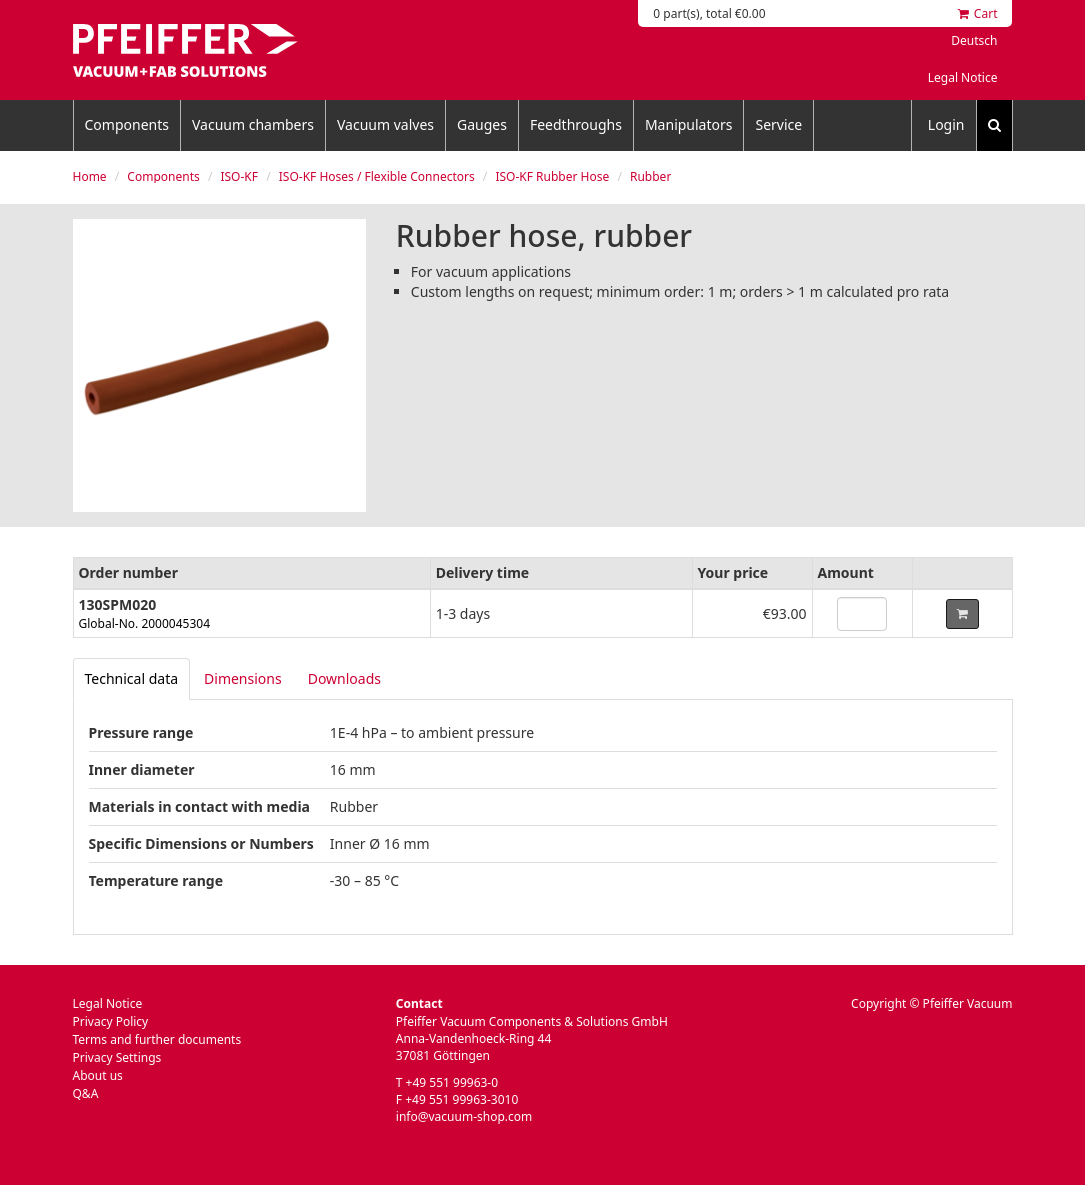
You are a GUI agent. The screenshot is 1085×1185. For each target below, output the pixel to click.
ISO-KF (239, 176)
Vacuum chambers (253, 124)
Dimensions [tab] (243, 678)
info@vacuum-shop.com (464, 1116)
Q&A (86, 1093)
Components (127, 124)
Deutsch (974, 40)
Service (778, 124)
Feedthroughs (576, 124)
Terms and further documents (157, 1039)
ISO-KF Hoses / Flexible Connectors (377, 176)
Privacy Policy (111, 1021)
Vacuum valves (385, 124)
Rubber (650, 176)
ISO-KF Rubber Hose (552, 176)
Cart (978, 13)
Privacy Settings (117, 1057)
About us (98, 1075)
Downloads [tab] (344, 678)
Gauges (482, 124)
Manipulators (689, 124)
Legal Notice (963, 77)
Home (90, 176)
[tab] (132, 679)
